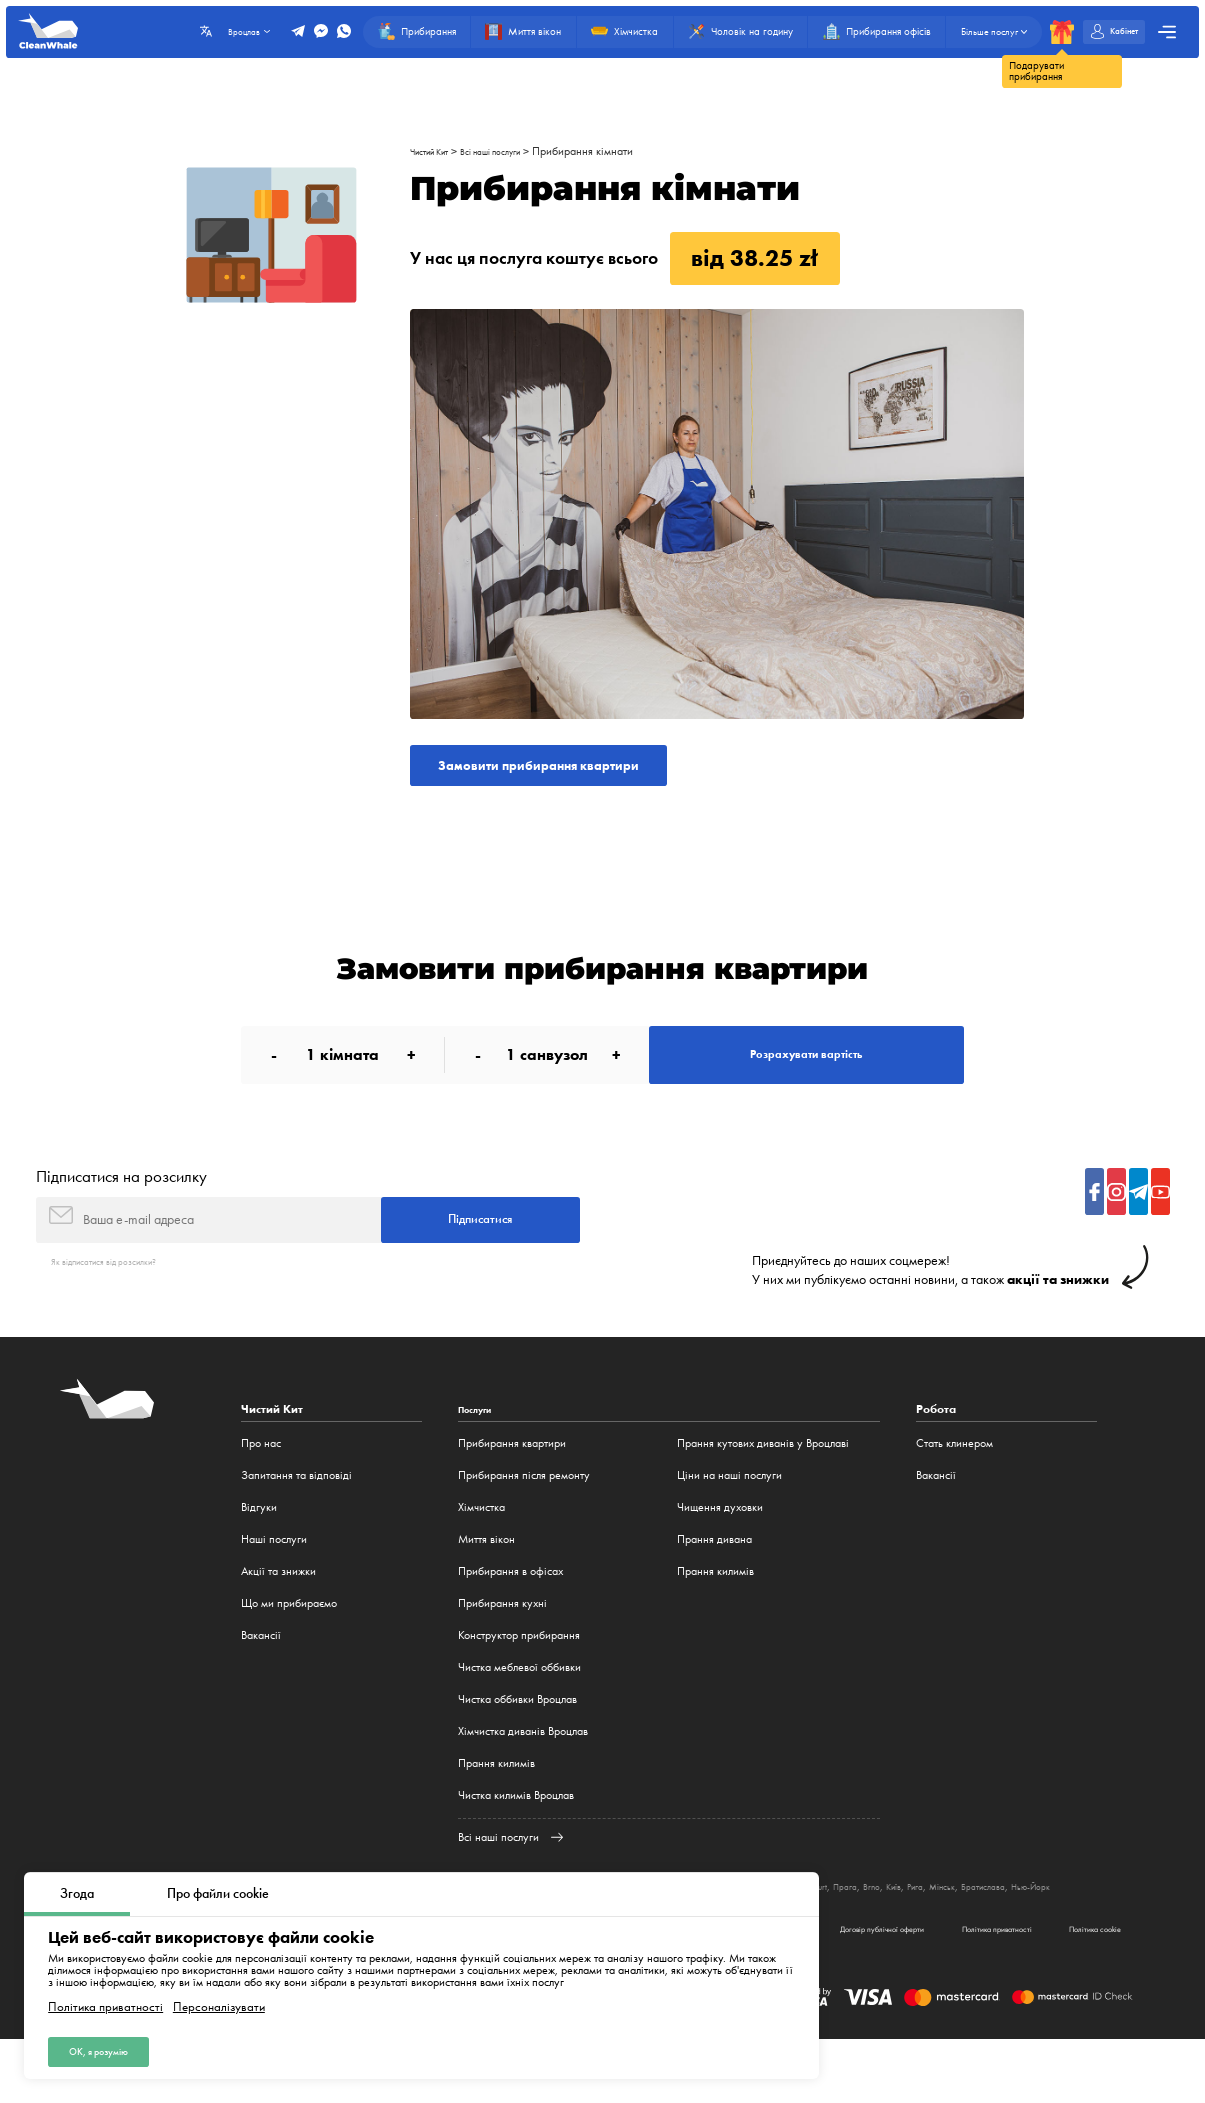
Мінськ (1082, 1927)
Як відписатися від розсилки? (121, 1302)
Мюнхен (872, 1927)
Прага (962, 1927)
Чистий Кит (437, 151)
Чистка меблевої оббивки (519, 1708)
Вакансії (261, 1676)
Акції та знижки (278, 1612)
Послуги (480, 1450)
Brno (994, 1927)
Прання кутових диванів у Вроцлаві (763, 1484)
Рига (1048, 1927)
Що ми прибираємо (289, 1644)
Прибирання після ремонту (524, 1516)
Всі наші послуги (516, 151)
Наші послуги (274, 1580)
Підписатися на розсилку (121, 1205)
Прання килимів (496, 1804)
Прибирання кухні (502, 1644)
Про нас (261, 1484)
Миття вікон (486, 1580)
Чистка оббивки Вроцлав (517, 1740)
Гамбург (827, 1927)
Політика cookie (1078, 1986)
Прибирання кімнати (619, 151)
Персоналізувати (219, 1999)
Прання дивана (714, 1580)
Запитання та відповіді (296, 1516)
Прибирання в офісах (510, 1612)
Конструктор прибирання (519, 1676)
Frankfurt (920, 1927)
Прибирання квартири (512, 1484)
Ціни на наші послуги (729, 1516)
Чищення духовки (720, 1548)
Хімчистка (481, 1548)
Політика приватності (105, 1999)
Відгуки (259, 1548)
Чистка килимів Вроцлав (516, 1836)
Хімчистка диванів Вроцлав (523, 1772)
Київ (1021, 1927)
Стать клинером (954, 1484)
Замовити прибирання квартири (574, 771)
